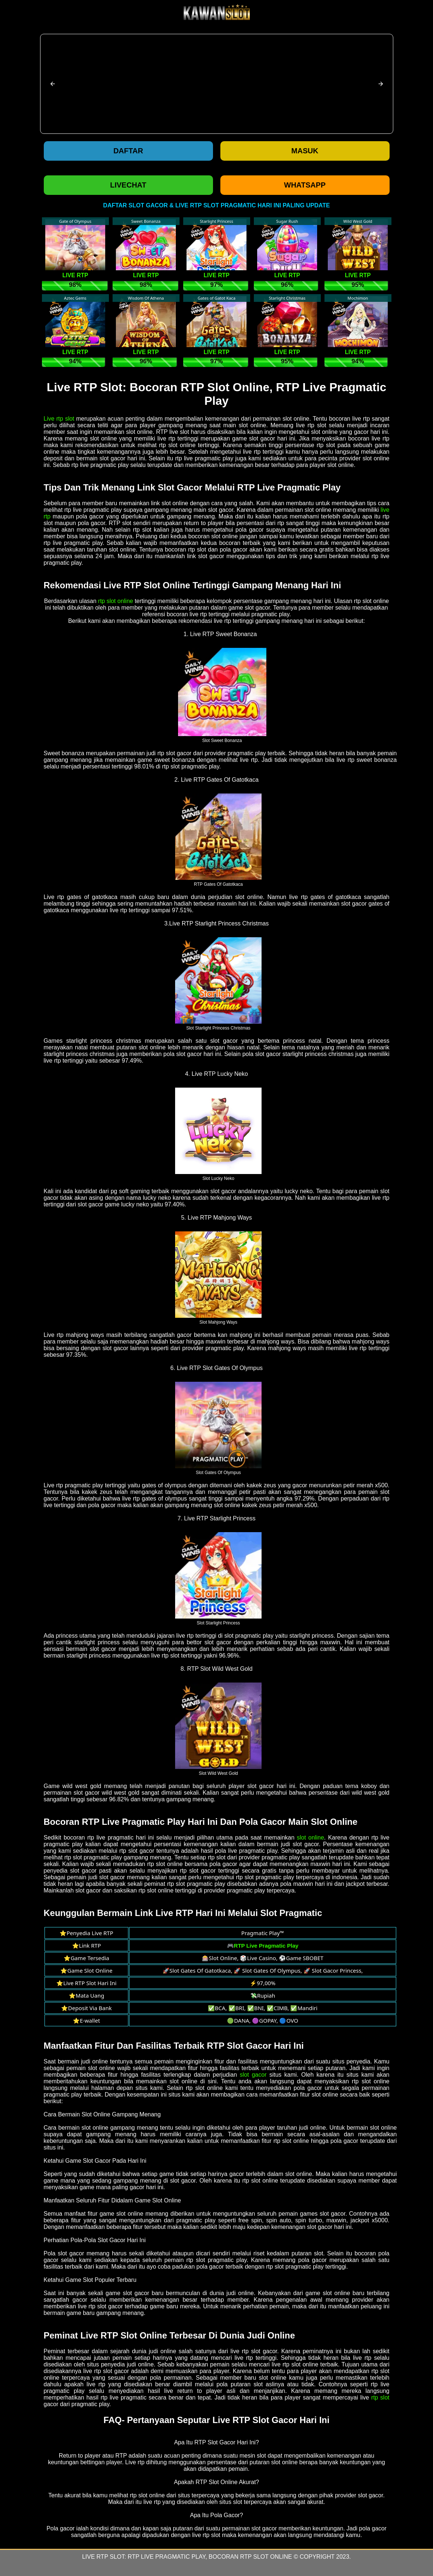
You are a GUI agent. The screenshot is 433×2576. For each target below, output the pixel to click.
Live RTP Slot (103, 2557)
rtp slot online (115, 601)
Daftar (128, 151)
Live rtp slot (59, 418)
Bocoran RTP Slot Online (250, 2557)
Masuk (304, 151)
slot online (310, 1837)
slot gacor (253, 2075)
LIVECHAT (128, 185)
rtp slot (380, 2397)
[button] (52, 84)
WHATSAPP (305, 185)
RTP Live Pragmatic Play (166, 2557)
